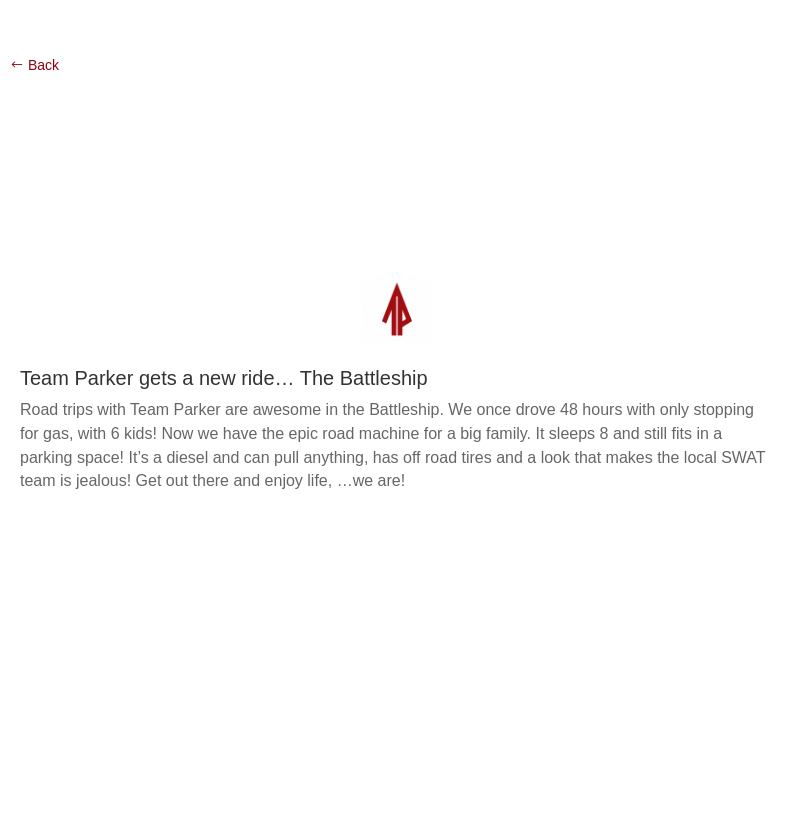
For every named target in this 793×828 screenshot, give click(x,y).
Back (43, 65)
